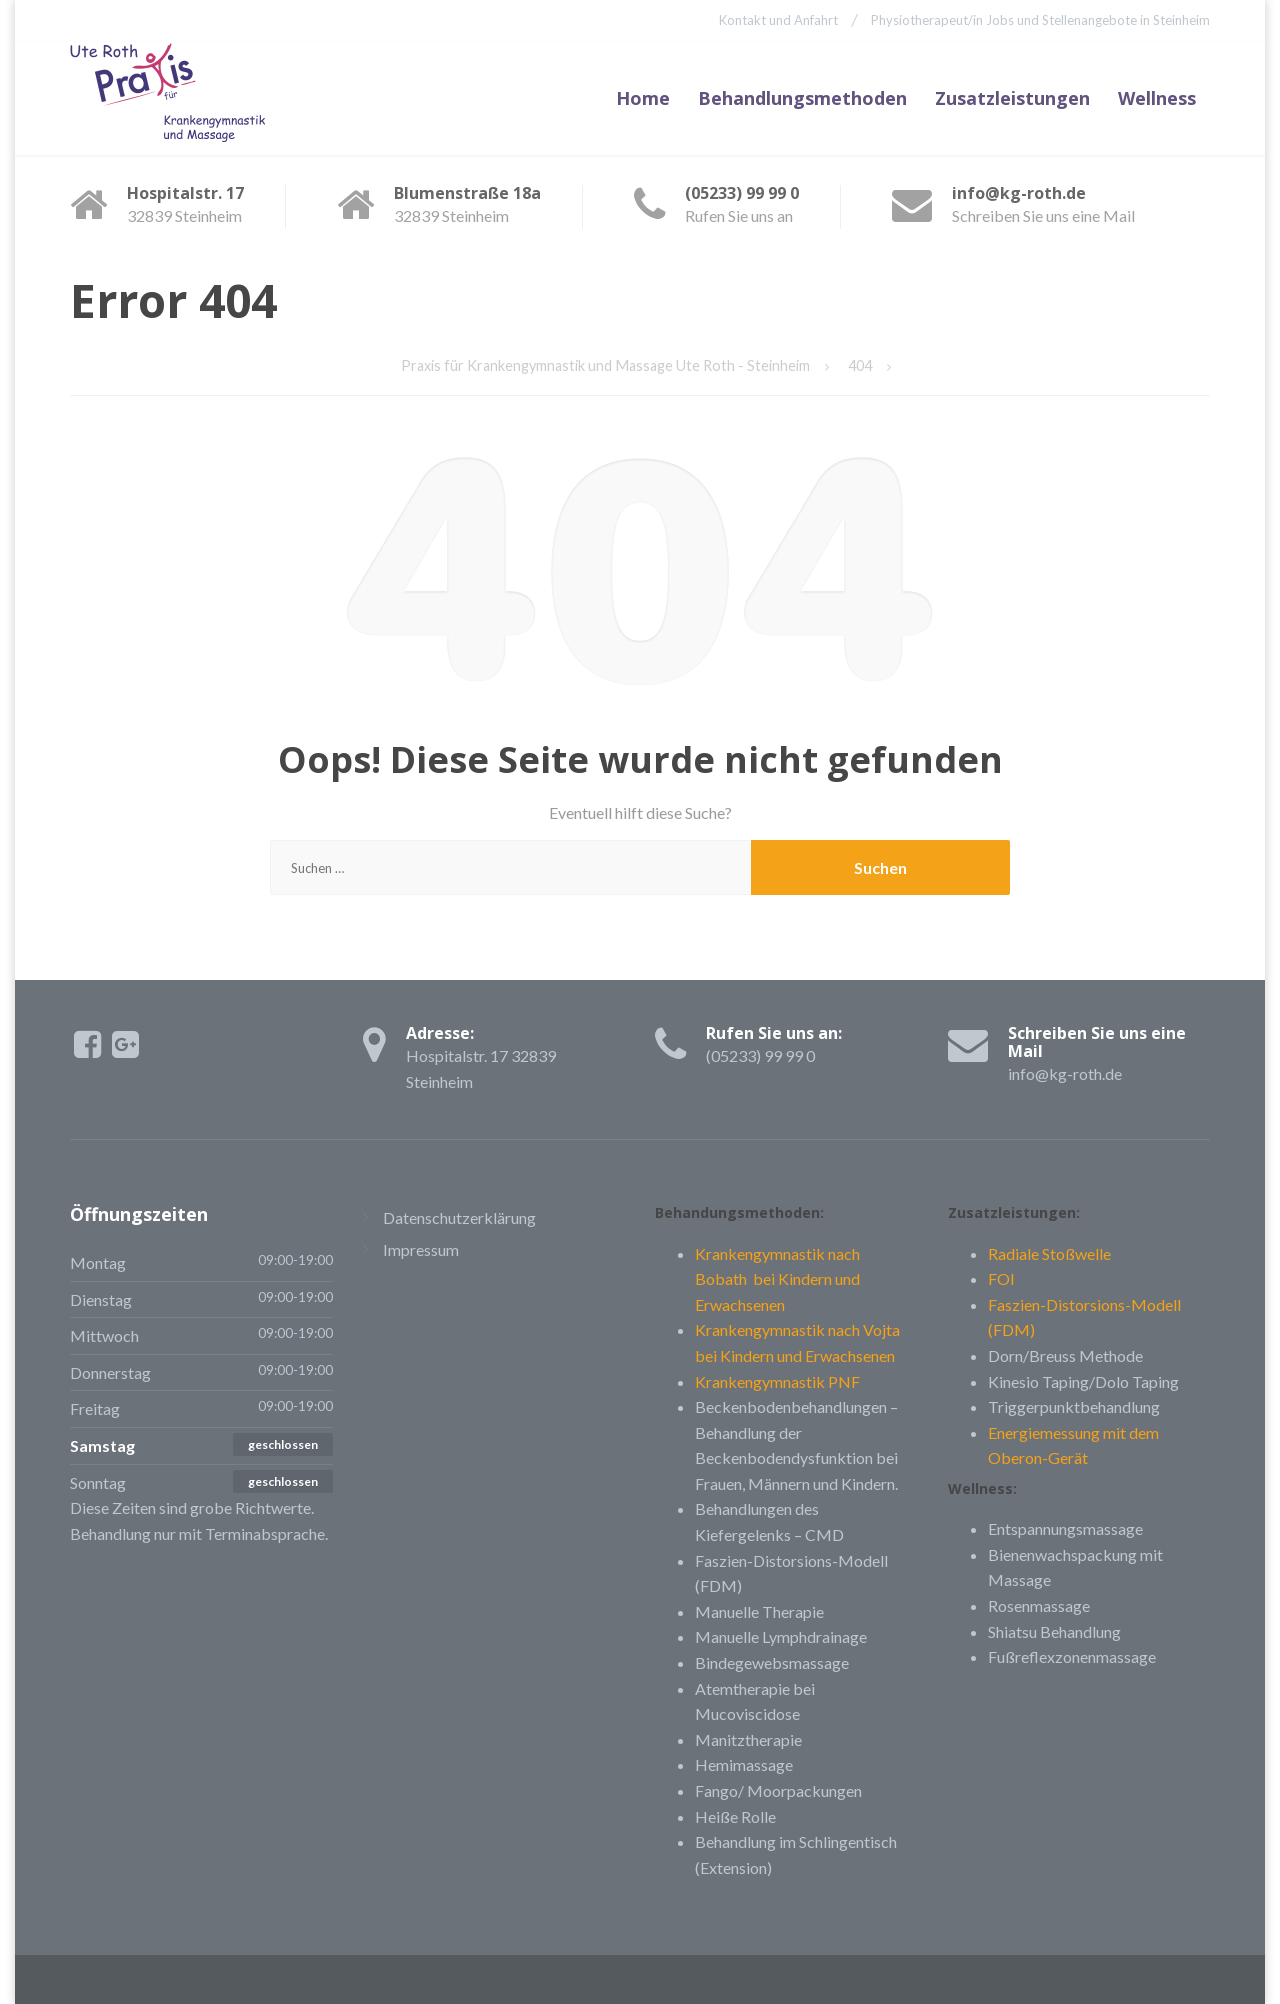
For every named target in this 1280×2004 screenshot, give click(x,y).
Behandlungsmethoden (802, 97)
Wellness (1157, 97)
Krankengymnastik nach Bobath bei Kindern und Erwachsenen (777, 1277)
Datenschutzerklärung (459, 1216)
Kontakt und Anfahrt (775, 20)
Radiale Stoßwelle (1049, 1251)
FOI (1001, 1277)
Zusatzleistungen (1012, 97)
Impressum (421, 1247)
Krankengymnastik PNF (777, 1379)
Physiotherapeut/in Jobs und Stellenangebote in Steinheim (1040, 20)
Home (643, 97)
